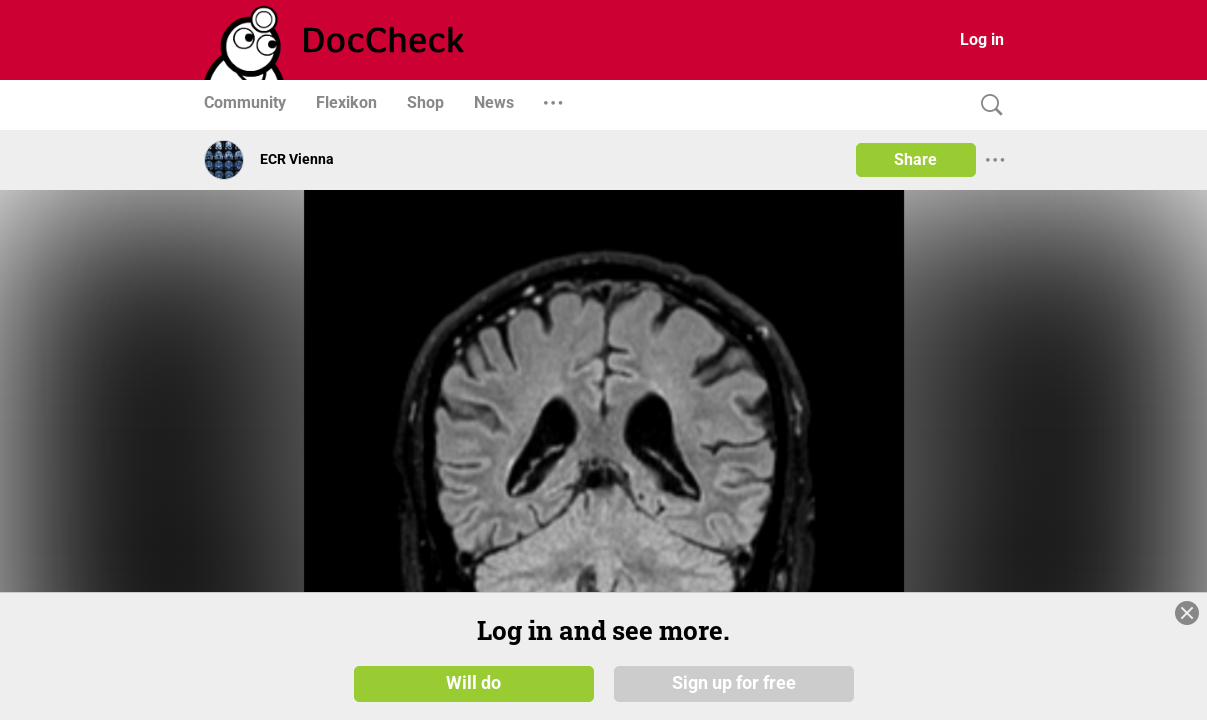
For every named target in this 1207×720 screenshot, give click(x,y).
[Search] (987, 105)
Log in (982, 39)
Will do (473, 682)
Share (915, 159)
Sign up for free (734, 682)
